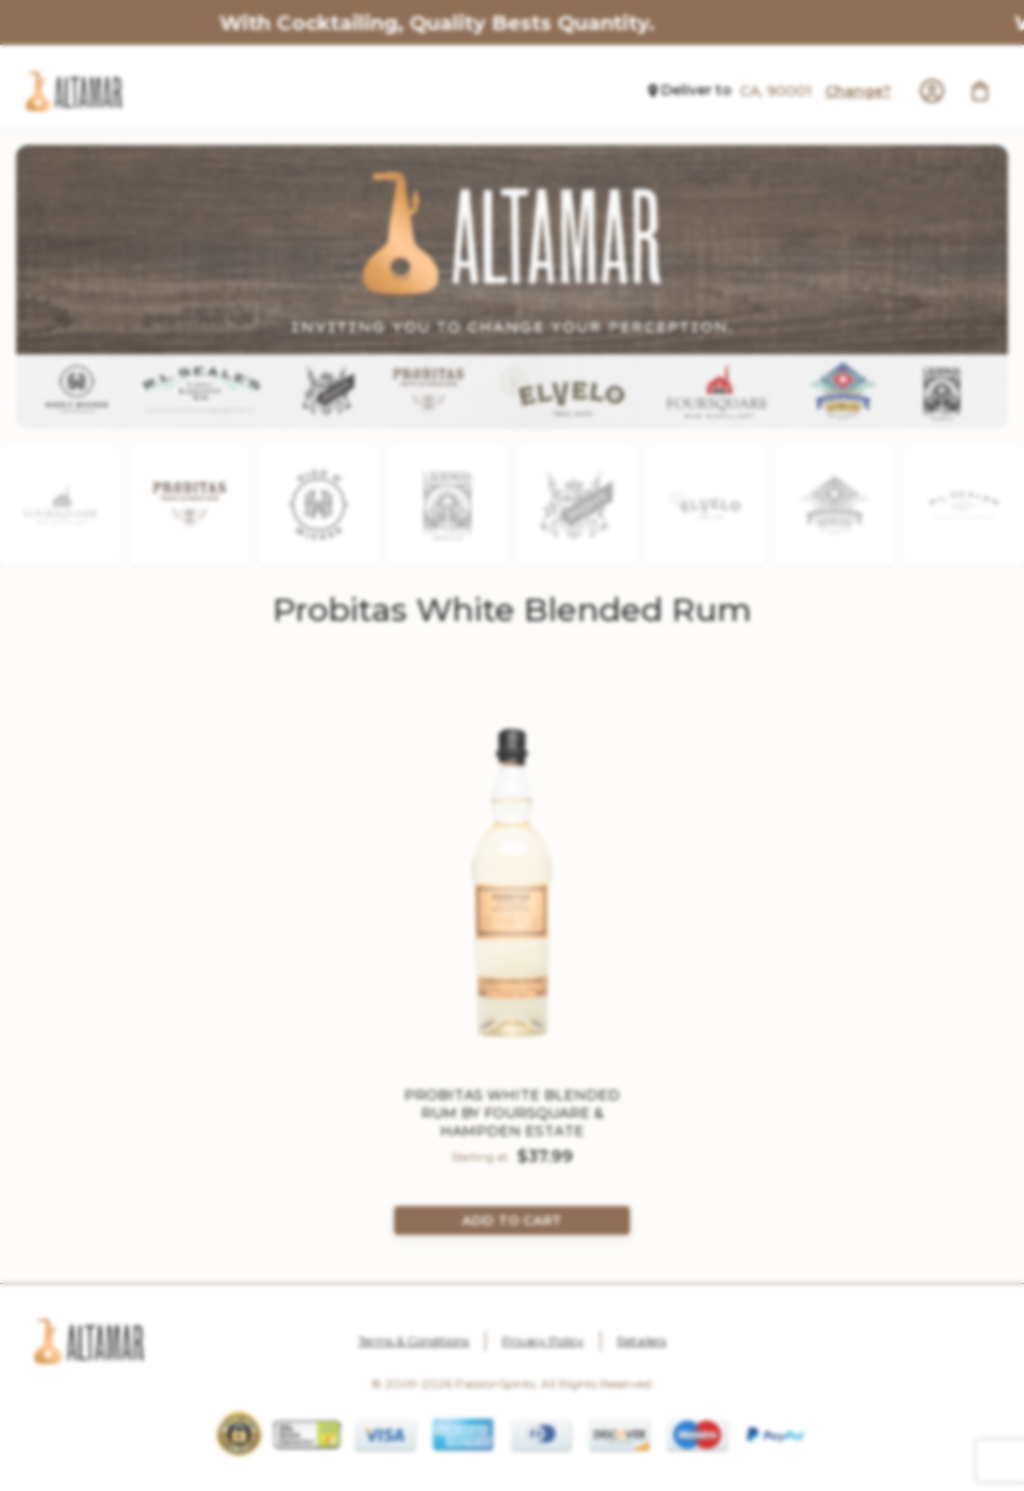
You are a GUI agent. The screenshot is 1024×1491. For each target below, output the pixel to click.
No (574, 918)
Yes (450, 918)
